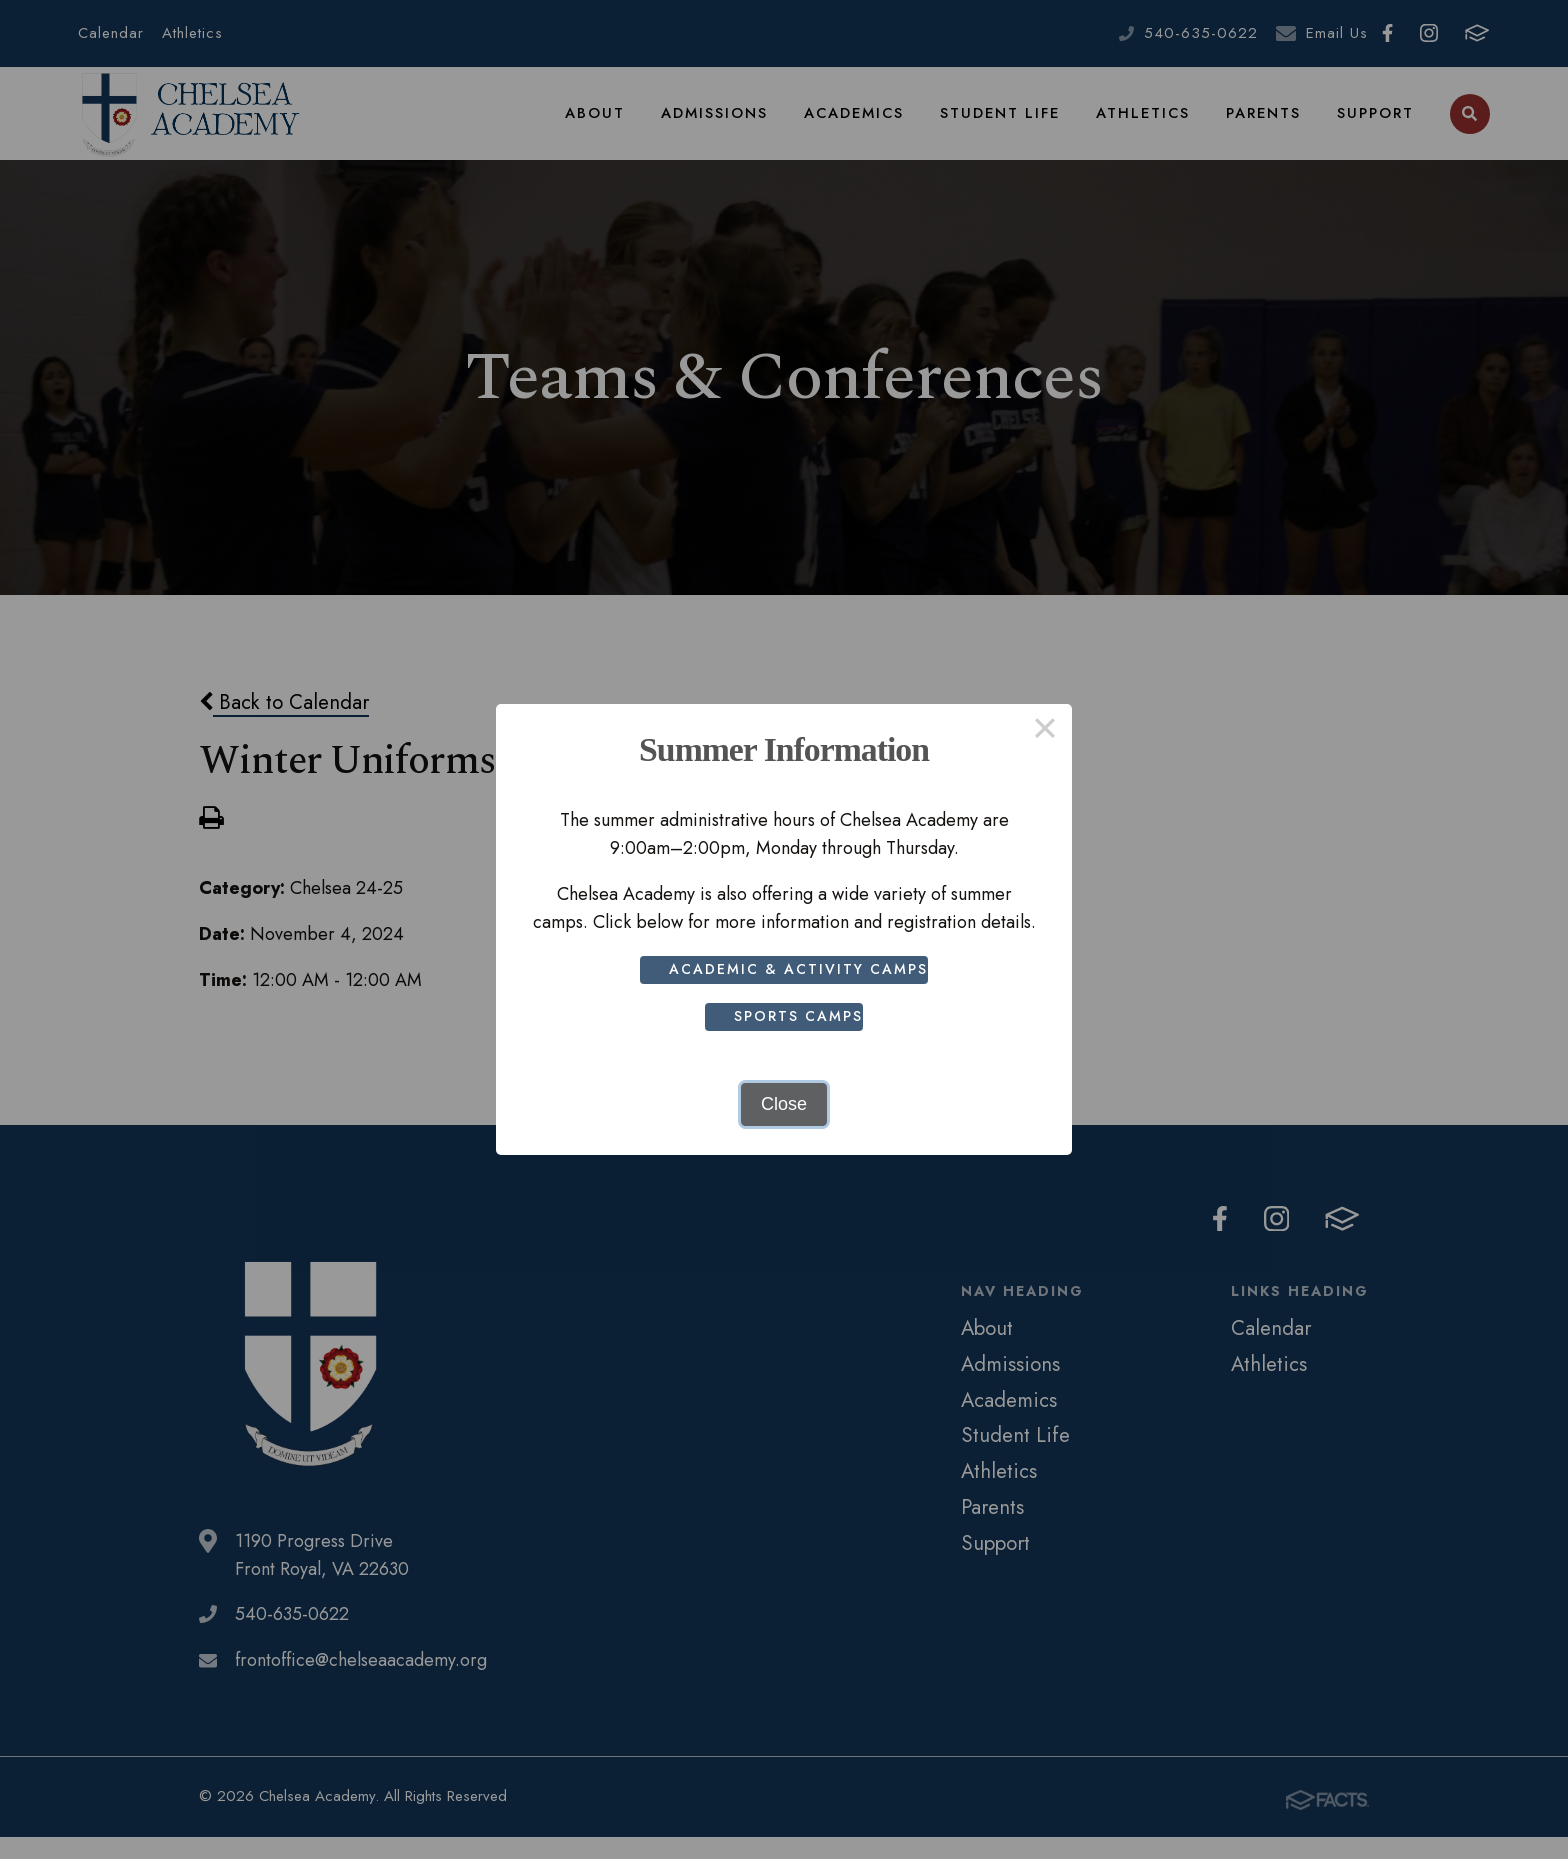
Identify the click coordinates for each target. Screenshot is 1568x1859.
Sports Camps (802, 1016)
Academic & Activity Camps (802, 969)
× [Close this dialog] (1044, 731)
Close (784, 1104)
